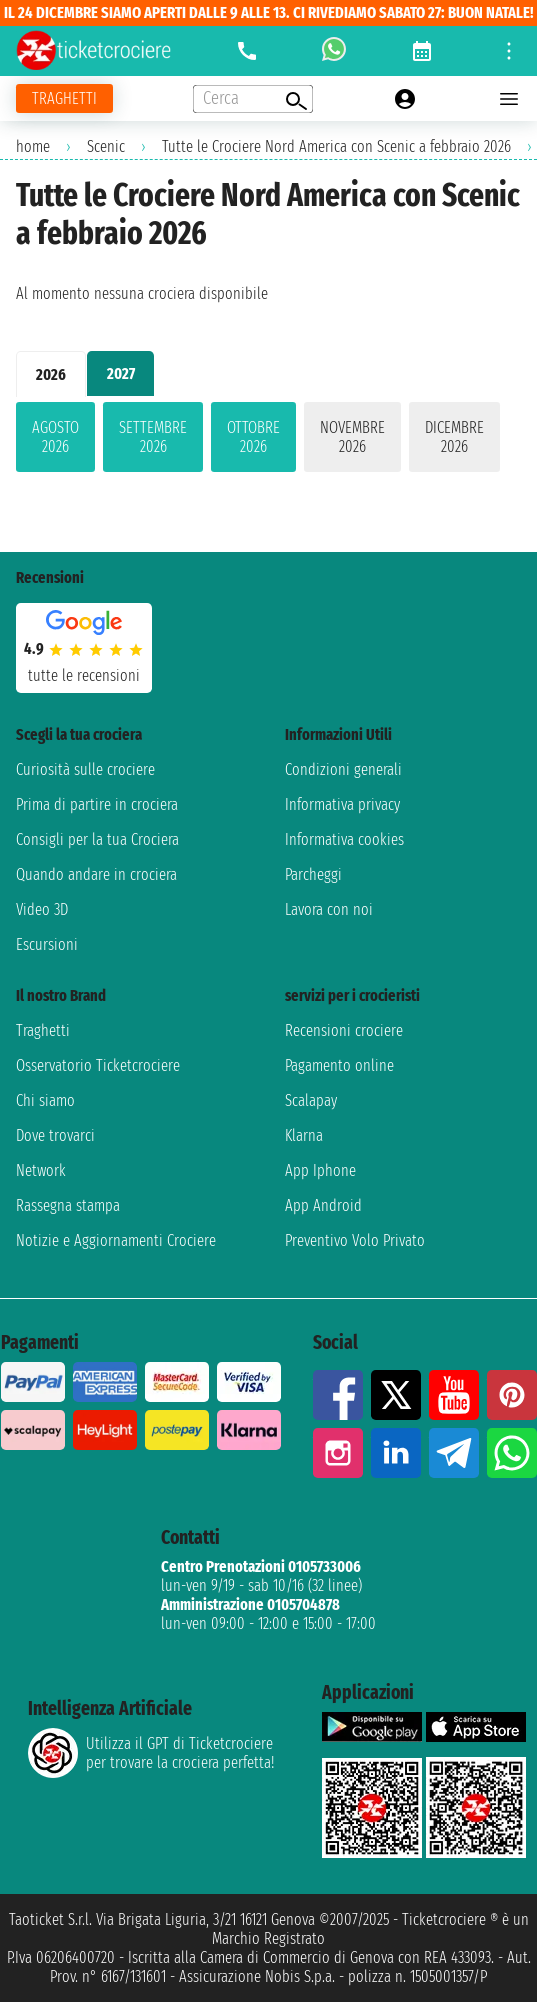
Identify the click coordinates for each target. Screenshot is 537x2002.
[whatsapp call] (334, 51)
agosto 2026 (55, 437)
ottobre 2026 (253, 437)
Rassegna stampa (68, 1205)
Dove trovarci (55, 1135)
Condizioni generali (343, 769)
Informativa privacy (342, 804)
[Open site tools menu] (509, 51)
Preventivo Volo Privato (355, 1240)
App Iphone (320, 1170)
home (33, 146)
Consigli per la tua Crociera (97, 839)
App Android (323, 1205)
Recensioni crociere (344, 1030)
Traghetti (43, 1030)
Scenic (106, 146)
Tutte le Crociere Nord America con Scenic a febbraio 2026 (336, 146)
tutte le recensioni (84, 675)
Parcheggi (313, 874)
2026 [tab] (51, 374)
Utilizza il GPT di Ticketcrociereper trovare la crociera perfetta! (151, 1753)
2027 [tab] (121, 373)
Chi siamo (45, 1100)
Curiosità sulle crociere (85, 769)
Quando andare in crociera (96, 874)
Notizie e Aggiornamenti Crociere (116, 1240)
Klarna (304, 1135)
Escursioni (47, 944)
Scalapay (311, 1100)
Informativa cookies (344, 839)
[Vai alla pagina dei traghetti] (64, 98)
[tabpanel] (268, 441)
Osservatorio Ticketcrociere (98, 1065)
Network (41, 1170)
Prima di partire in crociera (97, 804)
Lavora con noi (329, 909)
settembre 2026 (153, 437)
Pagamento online (339, 1065)
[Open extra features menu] (253, 99)
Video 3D (42, 909)
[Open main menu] (509, 99)
